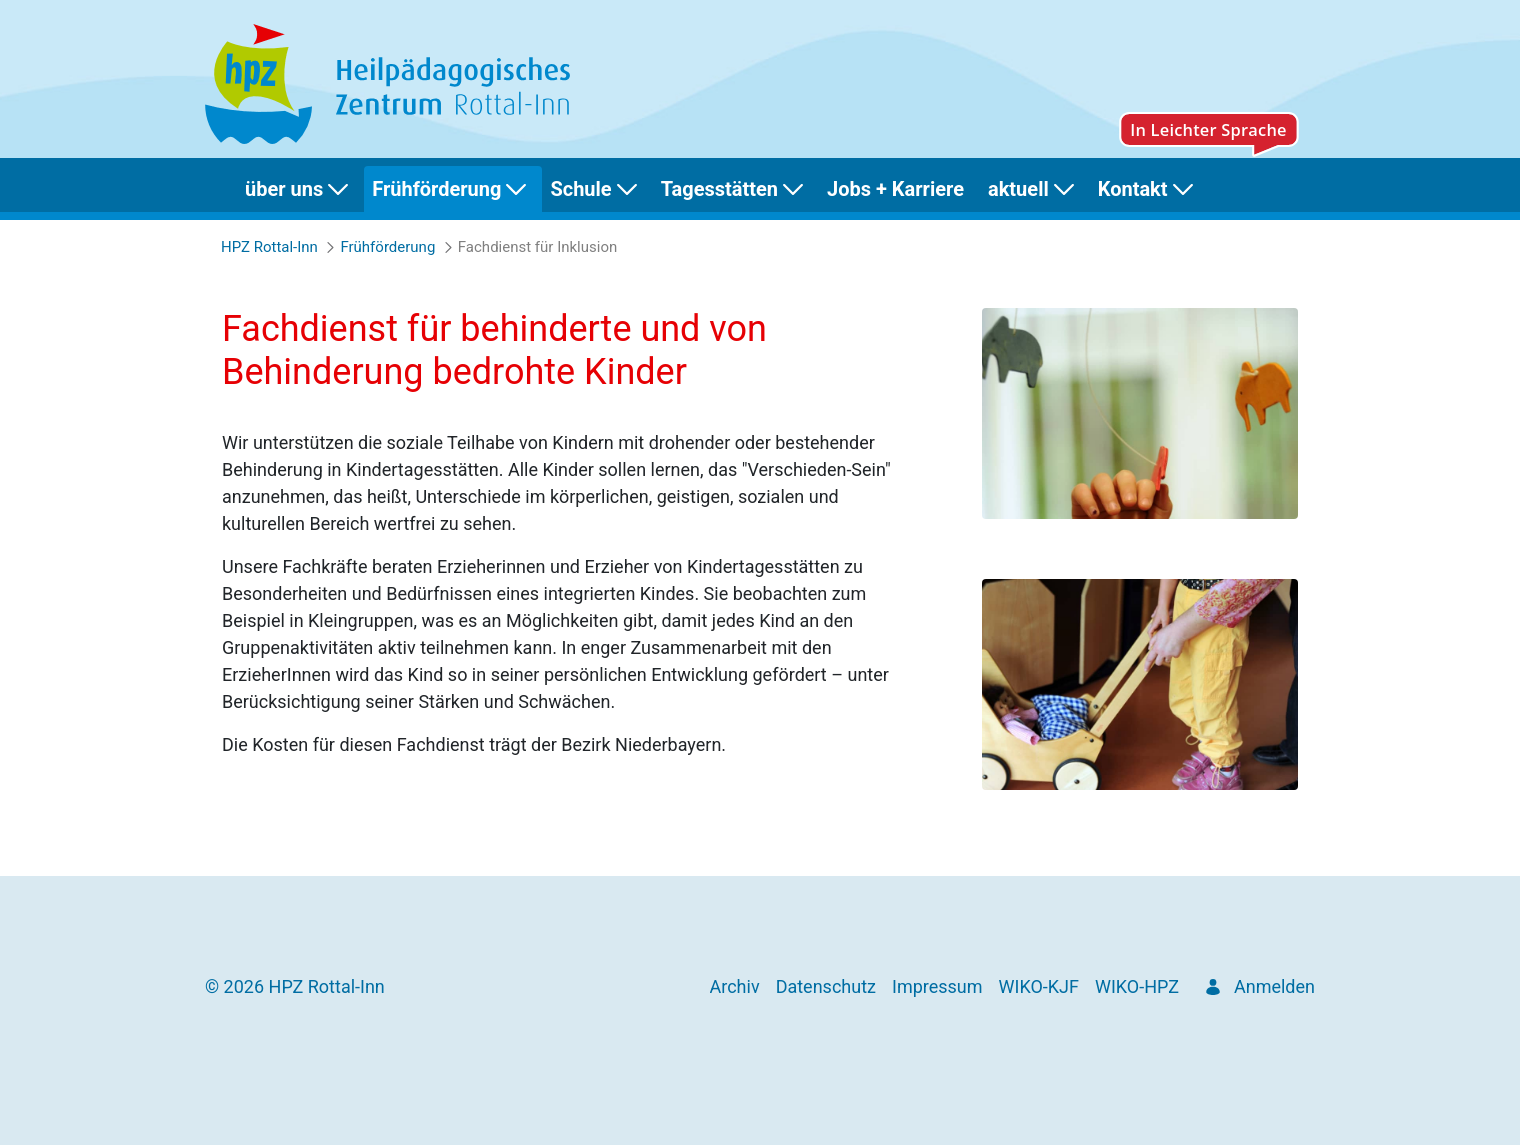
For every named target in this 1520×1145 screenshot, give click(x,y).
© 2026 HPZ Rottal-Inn (295, 986)
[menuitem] (300, 189)
